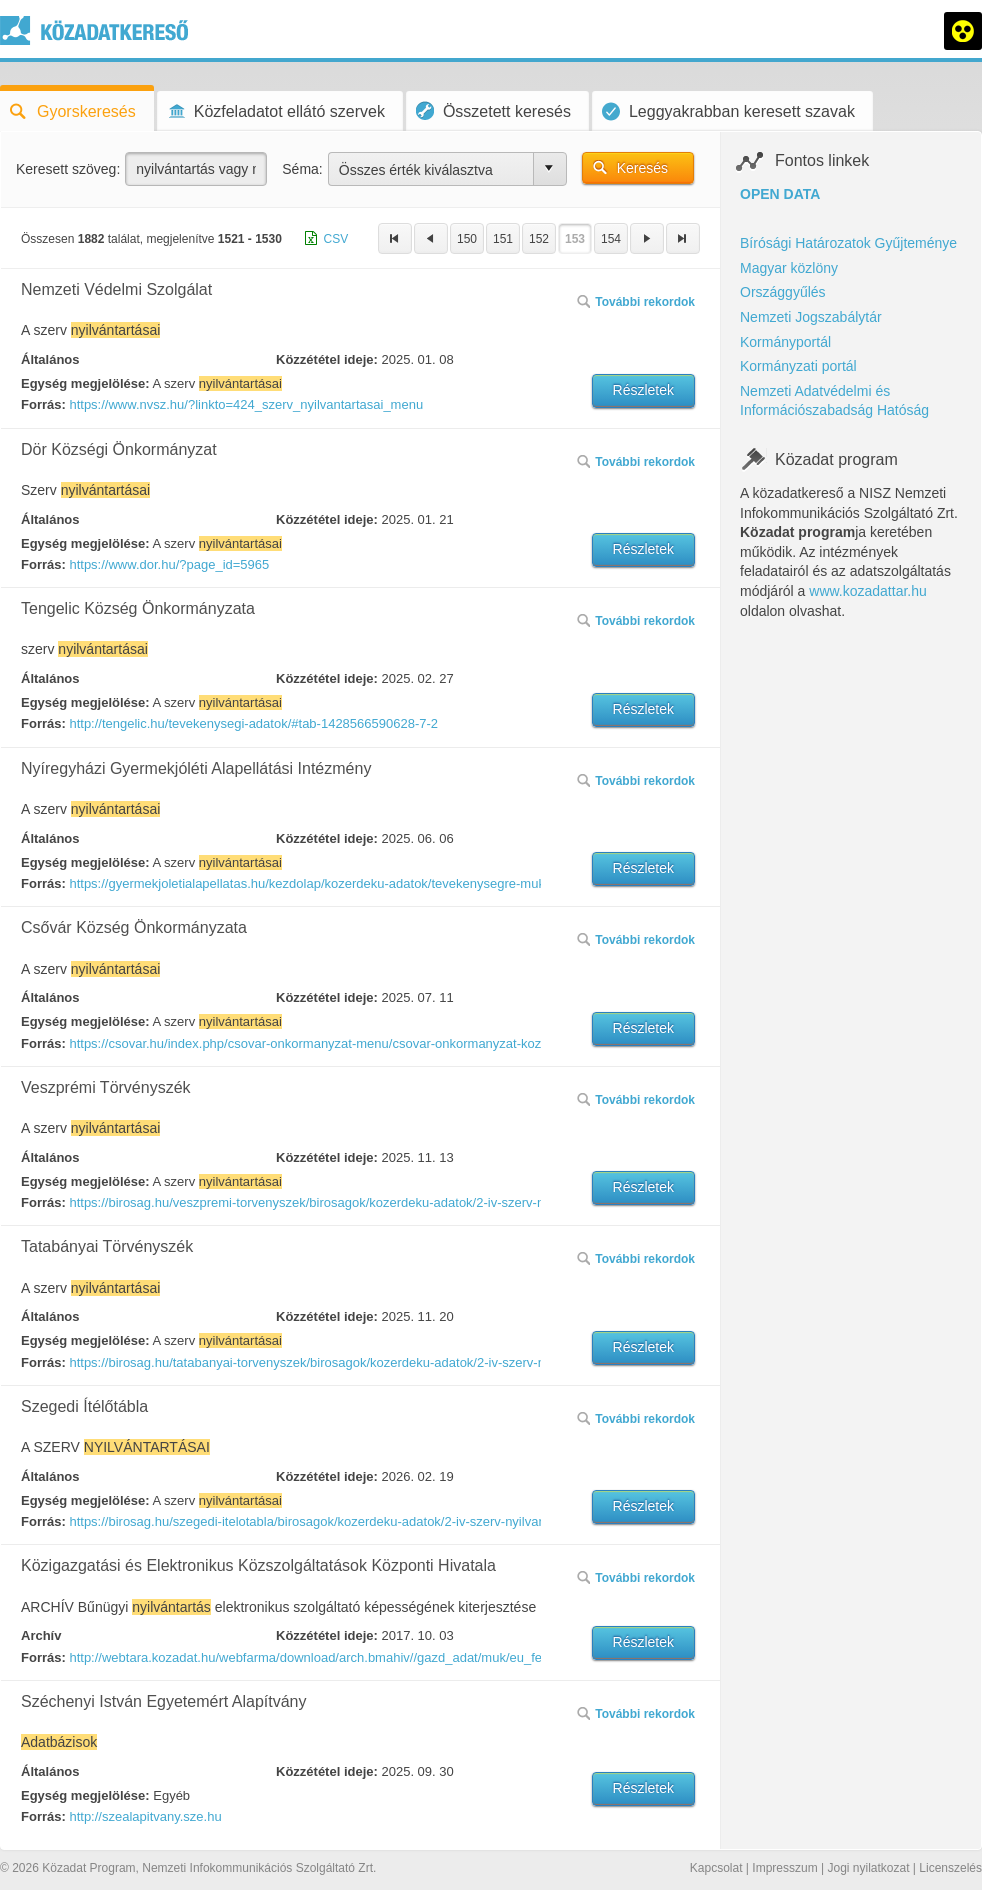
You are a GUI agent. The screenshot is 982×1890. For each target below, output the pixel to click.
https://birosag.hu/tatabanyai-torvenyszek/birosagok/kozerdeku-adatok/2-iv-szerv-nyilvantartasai (304, 1362)
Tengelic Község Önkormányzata (138, 608)
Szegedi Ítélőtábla (84, 1406)
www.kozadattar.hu (868, 591)
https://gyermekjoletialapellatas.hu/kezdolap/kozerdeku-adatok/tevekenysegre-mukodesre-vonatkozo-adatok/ (304, 883)
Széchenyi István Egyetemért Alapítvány (163, 1701)
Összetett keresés (493, 110)
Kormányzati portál (798, 366)
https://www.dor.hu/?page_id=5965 (169, 564)
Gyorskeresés (73, 111)
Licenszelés (950, 1868)
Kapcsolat (716, 1868)
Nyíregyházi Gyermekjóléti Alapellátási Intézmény (196, 768)
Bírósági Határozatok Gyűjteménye (848, 243)
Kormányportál (785, 342)
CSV (336, 239)
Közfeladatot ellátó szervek (276, 111)
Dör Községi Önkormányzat (119, 449)
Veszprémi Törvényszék (106, 1087)
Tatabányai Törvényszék (107, 1246)
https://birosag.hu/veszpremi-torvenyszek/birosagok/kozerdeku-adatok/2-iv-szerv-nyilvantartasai (304, 1202)
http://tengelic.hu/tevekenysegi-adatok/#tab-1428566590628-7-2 (253, 723)
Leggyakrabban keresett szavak (728, 111)
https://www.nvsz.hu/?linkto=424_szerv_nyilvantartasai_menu (246, 404)
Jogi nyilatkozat (868, 1868)
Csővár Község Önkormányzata (134, 927)
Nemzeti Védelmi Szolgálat (116, 289)
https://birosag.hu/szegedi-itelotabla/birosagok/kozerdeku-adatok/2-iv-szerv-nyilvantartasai (304, 1521)
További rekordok (636, 302)
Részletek (643, 390)
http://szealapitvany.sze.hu (145, 1816)
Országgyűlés (783, 292)
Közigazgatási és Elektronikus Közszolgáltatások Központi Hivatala (258, 1565)
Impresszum (784, 1868)
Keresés (642, 168)
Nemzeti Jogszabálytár (811, 317)
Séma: (302, 169)
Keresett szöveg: (68, 169)
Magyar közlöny (789, 268)
